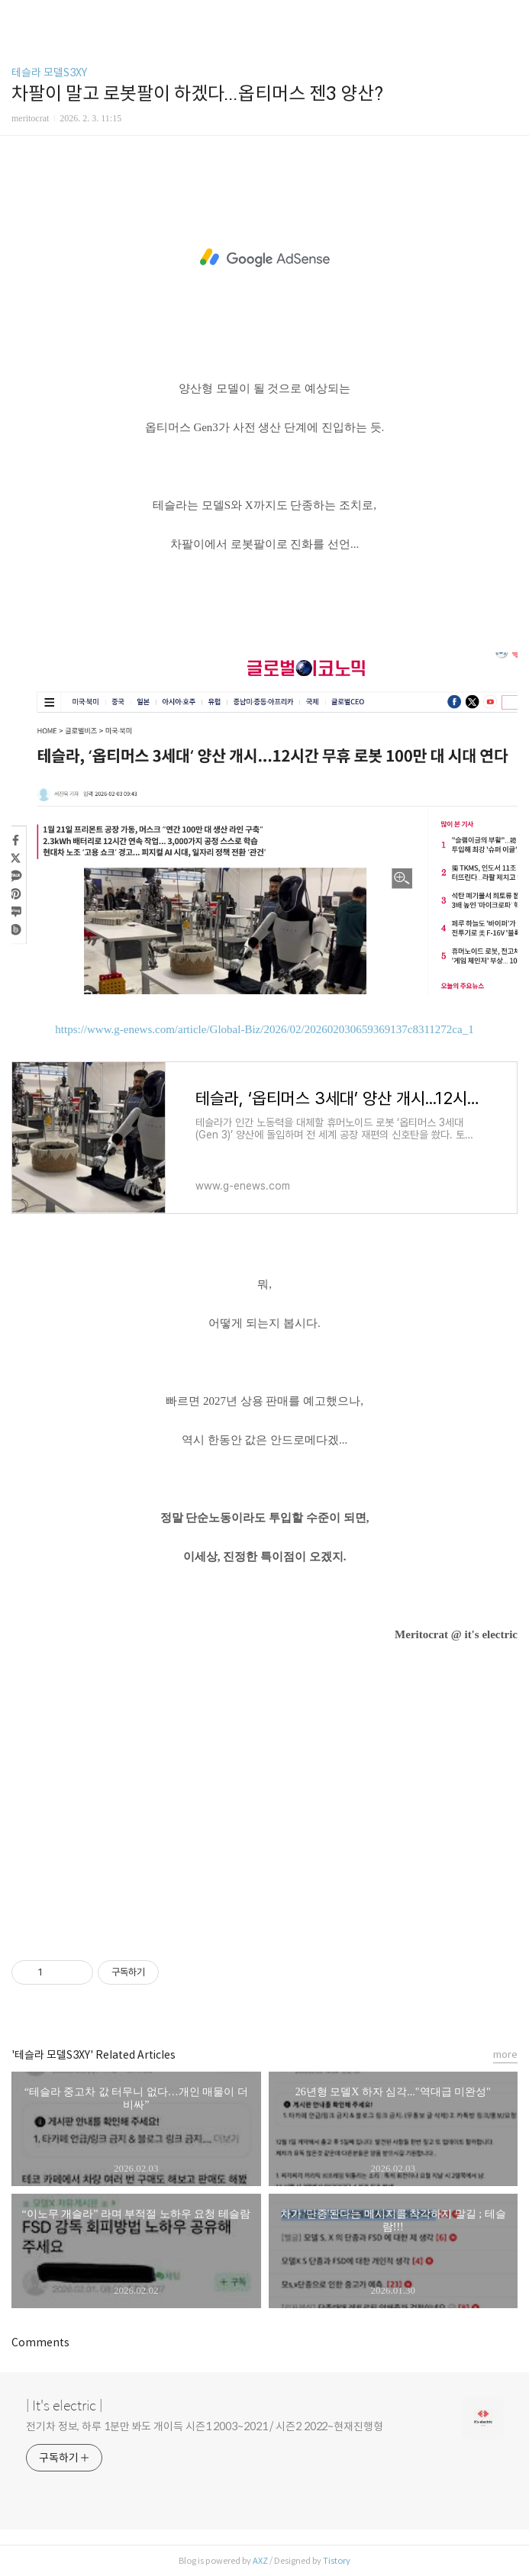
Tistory (336, 2560)
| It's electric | (64, 2405)
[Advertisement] (264, 258)
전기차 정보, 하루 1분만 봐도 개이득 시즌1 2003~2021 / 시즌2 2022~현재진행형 (204, 2426)
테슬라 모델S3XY (49, 72)
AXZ (260, 2560)
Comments (40, 2342)
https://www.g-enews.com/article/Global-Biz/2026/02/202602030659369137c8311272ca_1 (264, 1029)
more (505, 2054)
